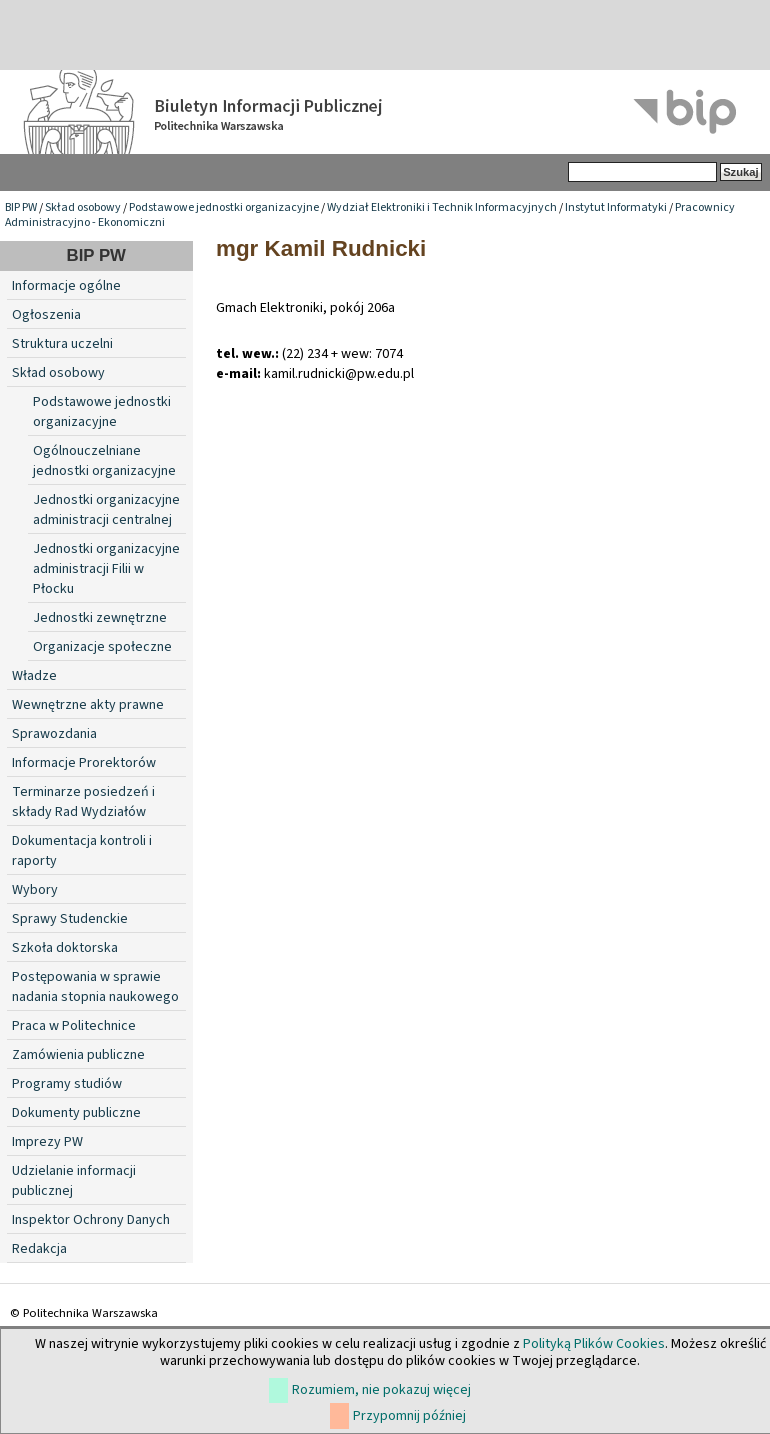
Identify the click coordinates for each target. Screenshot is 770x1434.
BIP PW (21, 207)
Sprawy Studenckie (70, 919)
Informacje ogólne (66, 286)
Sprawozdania (54, 734)
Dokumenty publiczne (76, 1113)
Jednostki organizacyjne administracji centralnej (106, 510)
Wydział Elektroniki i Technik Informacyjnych (442, 207)
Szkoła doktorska (65, 948)
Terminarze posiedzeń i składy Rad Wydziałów (83, 802)
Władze (34, 676)
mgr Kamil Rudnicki (321, 248)
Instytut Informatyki (616, 207)
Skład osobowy (83, 207)
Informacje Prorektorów (84, 763)
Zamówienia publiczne (78, 1055)
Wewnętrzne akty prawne (88, 705)
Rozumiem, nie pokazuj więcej (381, 1390)
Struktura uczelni (62, 344)
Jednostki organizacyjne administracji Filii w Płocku (106, 569)
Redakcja (39, 1249)
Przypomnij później (409, 1416)
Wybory (35, 890)
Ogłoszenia (46, 315)
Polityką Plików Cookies (594, 1344)
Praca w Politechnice (74, 1026)
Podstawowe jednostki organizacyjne (224, 207)
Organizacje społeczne (102, 647)
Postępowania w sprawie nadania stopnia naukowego (95, 987)
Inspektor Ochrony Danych (91, 1220)
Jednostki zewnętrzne (100, 618)
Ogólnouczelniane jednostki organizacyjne (104, 461)
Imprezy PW (47, 1142)
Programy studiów (67, 1084)
